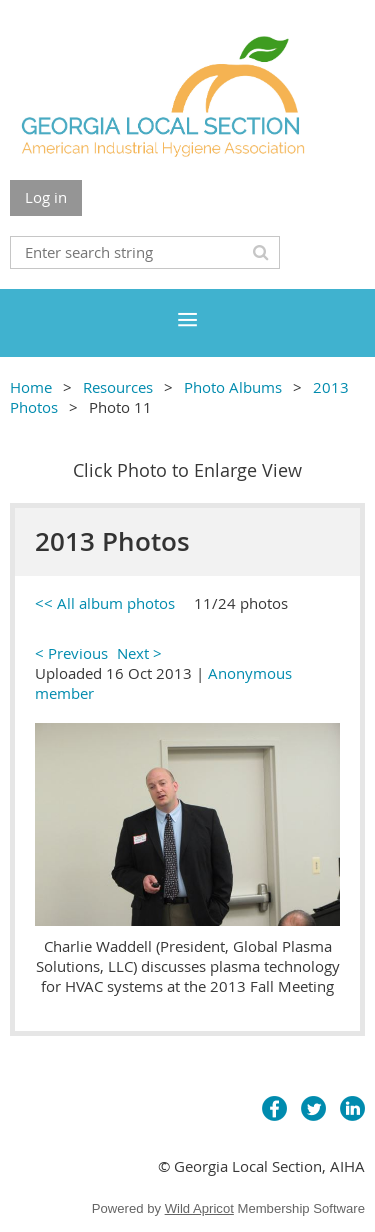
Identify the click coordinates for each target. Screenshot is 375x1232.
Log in (46, 197)
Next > (139, 653)
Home (31, 387)
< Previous (71, 653)
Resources (118, 387)
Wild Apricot (199, 1208)
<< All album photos (105, 603)
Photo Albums (233, 387)
